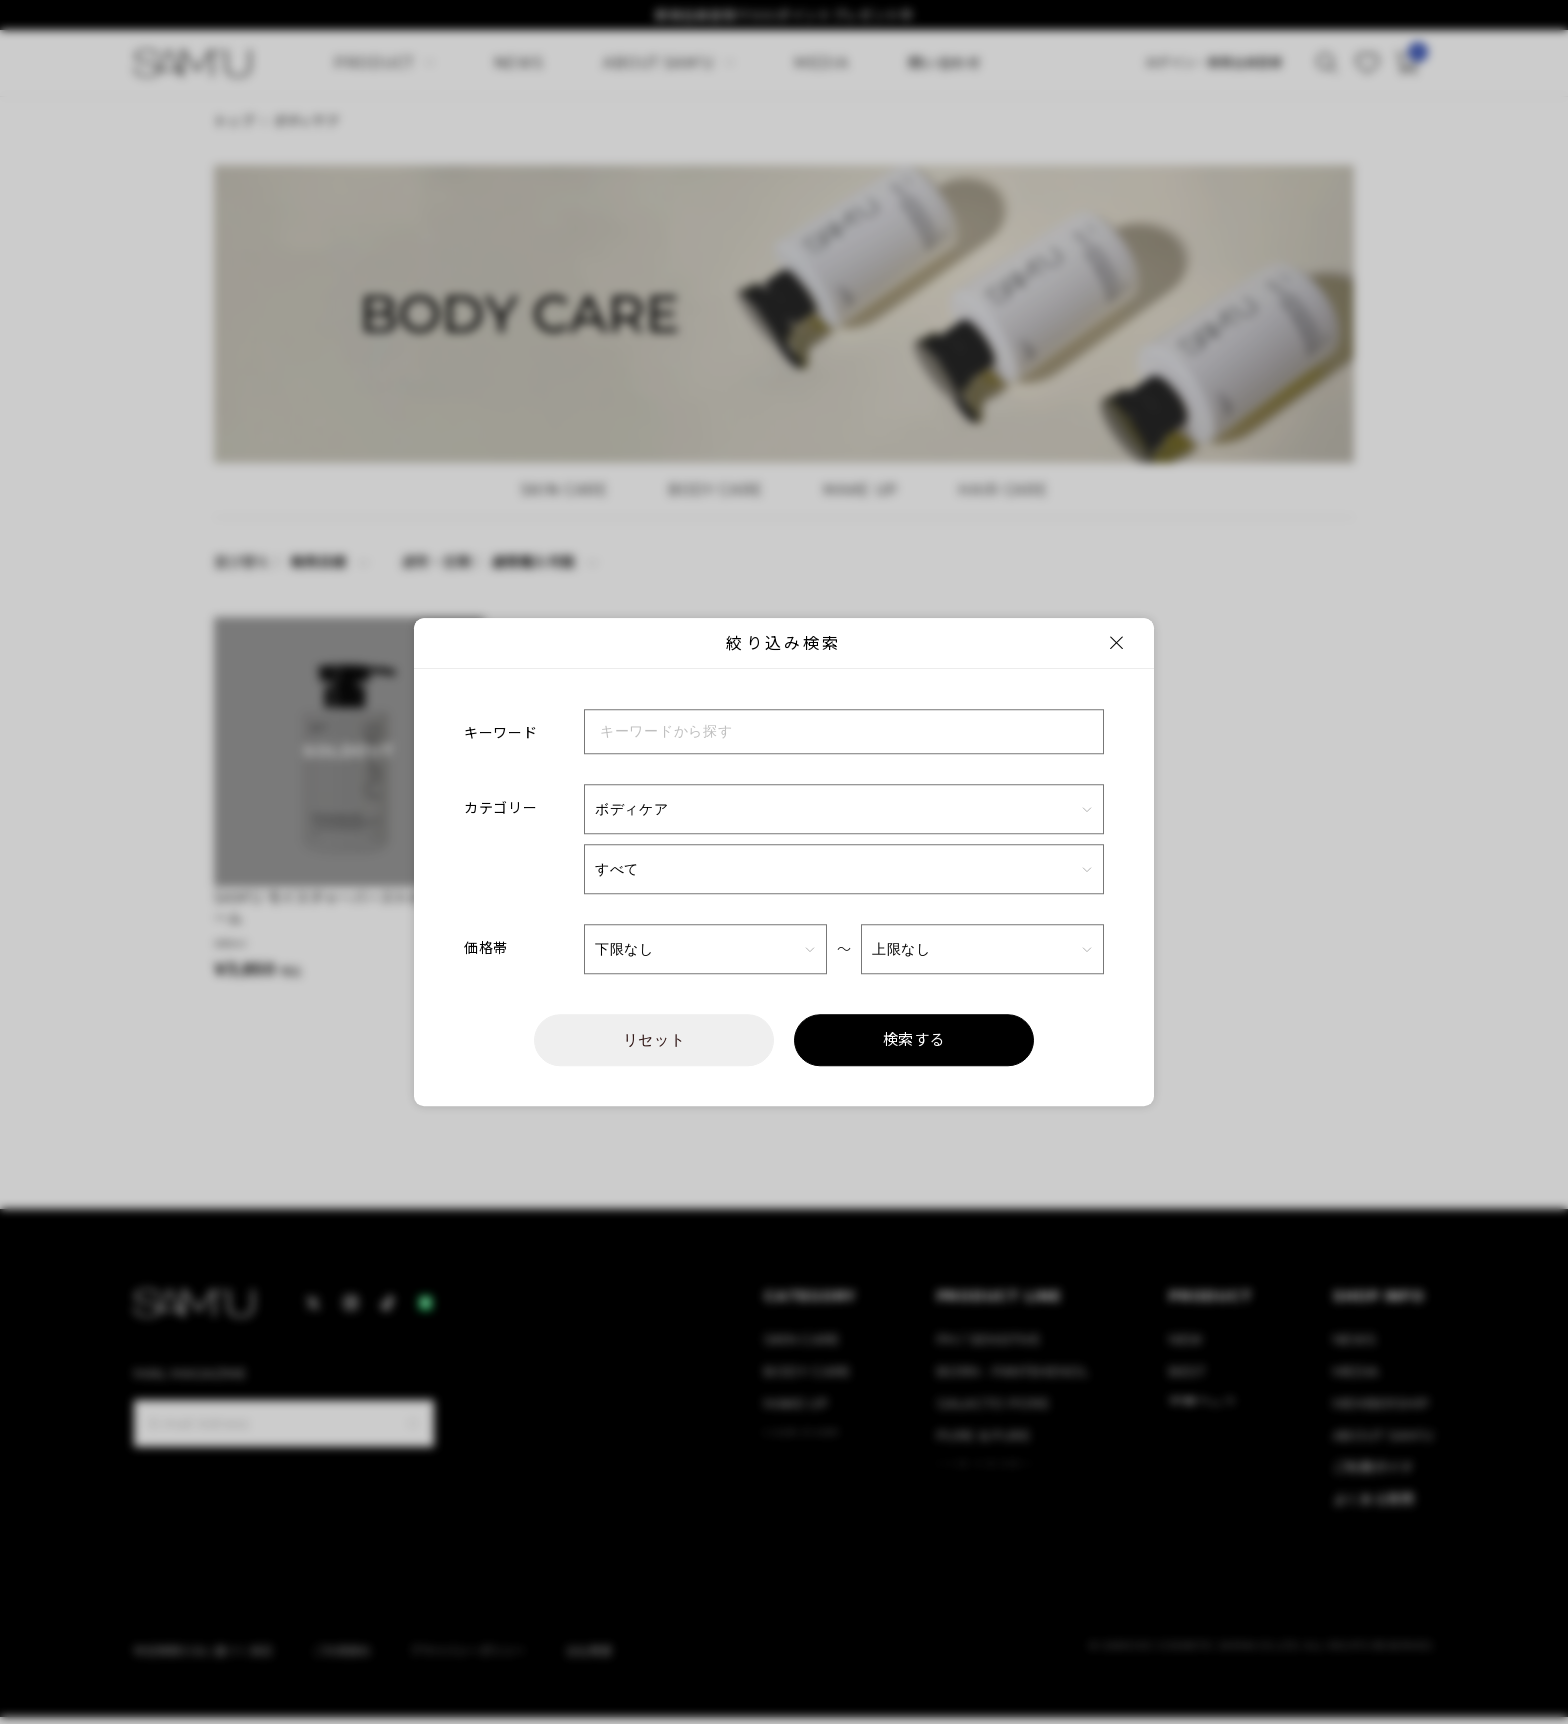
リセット (654, 1039)
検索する (914, 1039)
